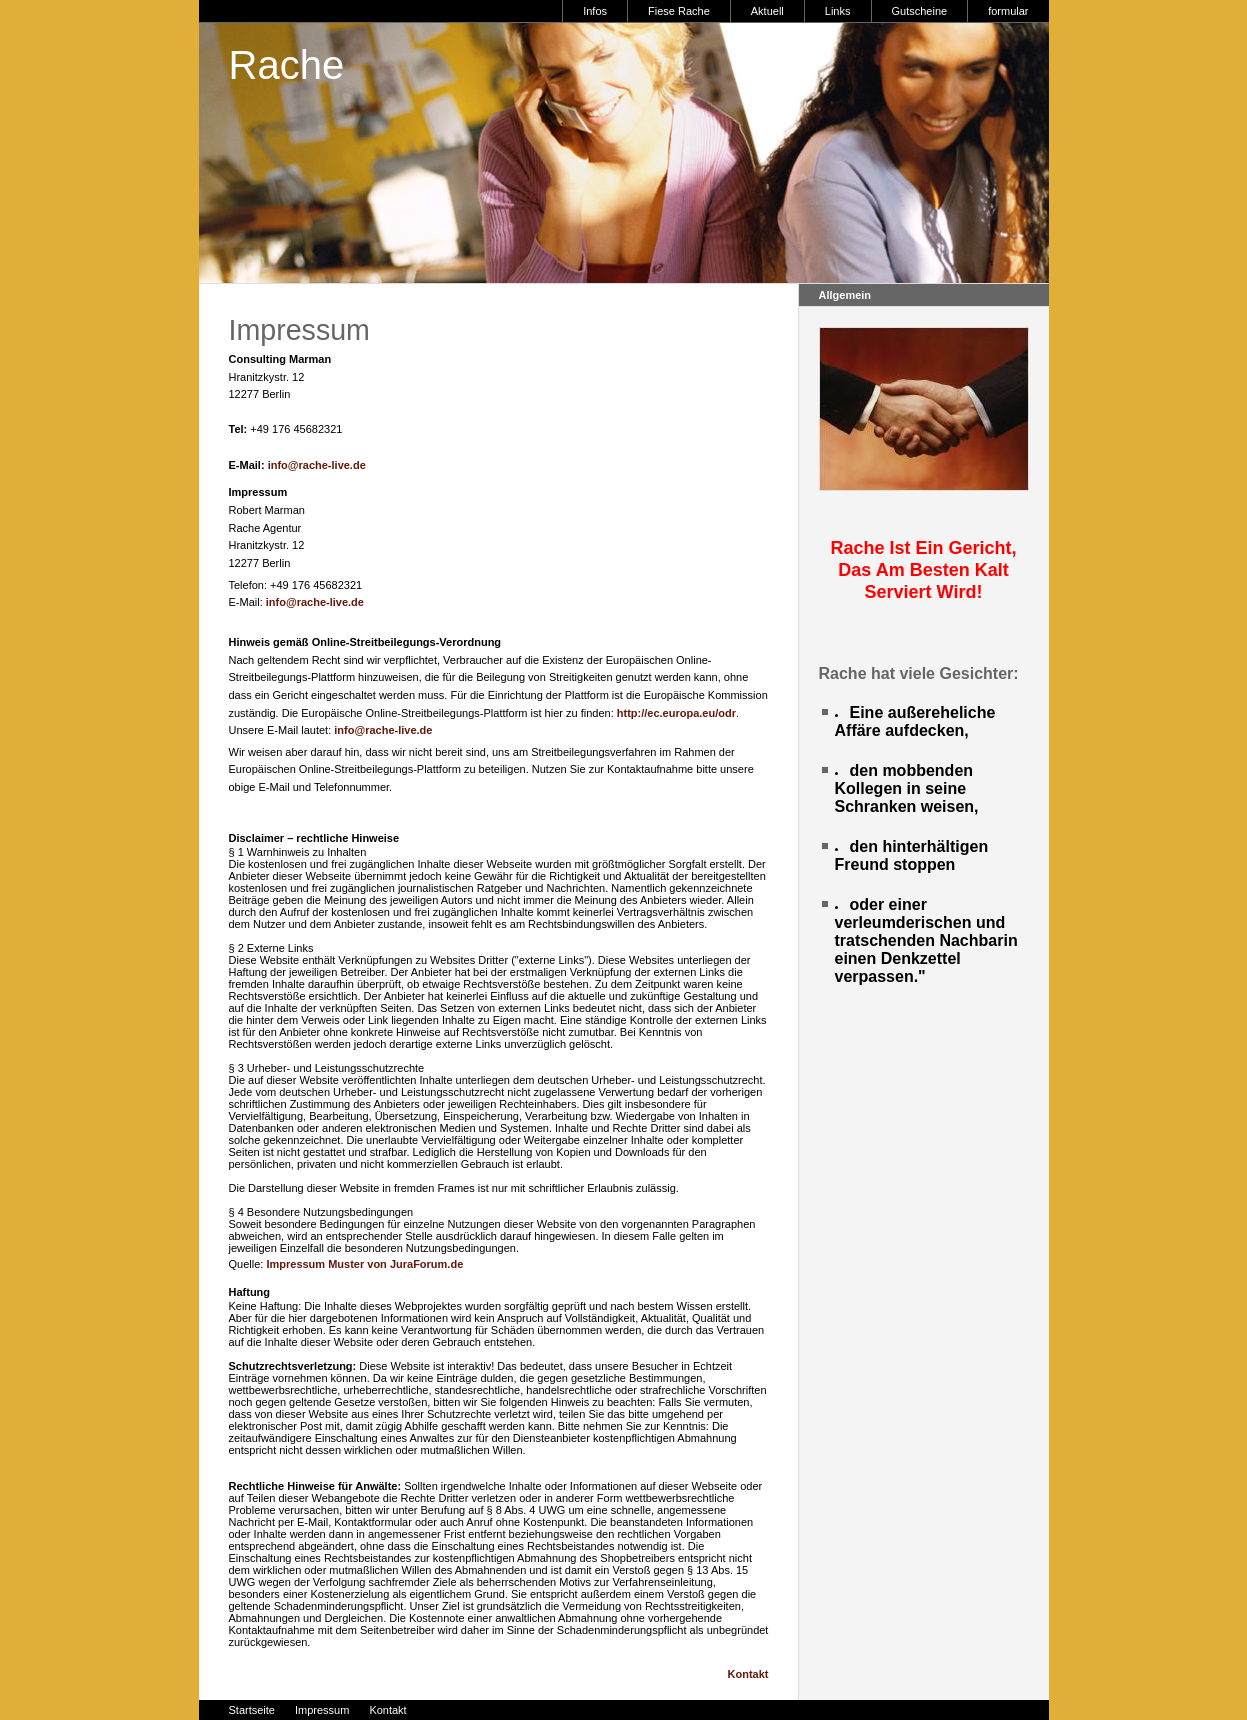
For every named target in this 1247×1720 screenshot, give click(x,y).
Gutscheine (920, 11)
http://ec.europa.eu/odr (676, 713)
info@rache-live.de (317, 465)
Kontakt (748, 1674)
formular (1008, 11)
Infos (595, 11)
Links (838, 11)
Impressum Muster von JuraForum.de (364, 1264)
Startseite (252, 1710)
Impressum (322, 1710)
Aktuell (767, 11)
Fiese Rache (679, 11)
